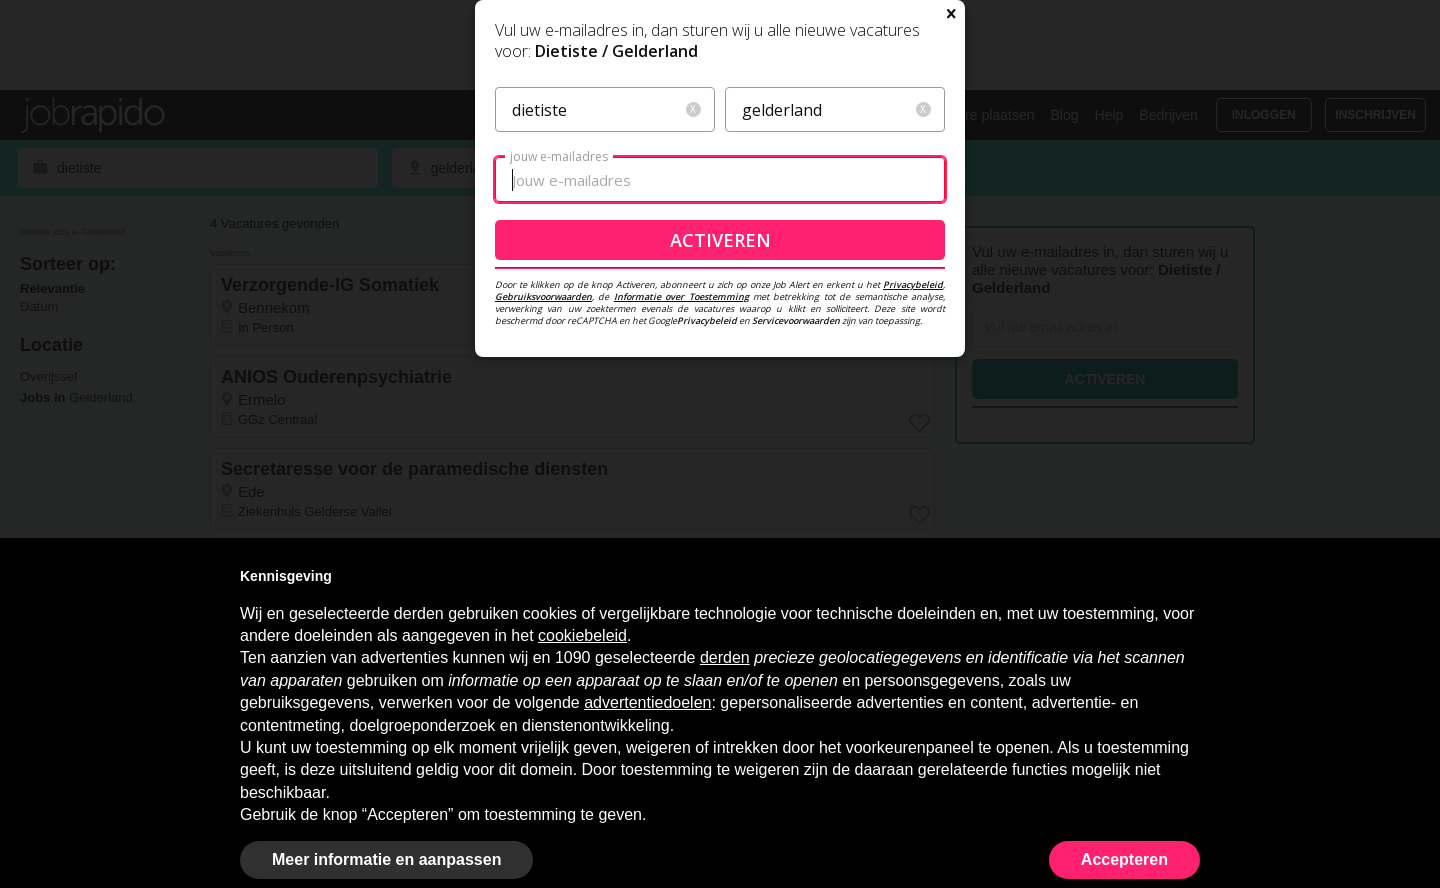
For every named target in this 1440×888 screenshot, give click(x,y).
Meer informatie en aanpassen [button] (386, 859)
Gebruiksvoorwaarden (543, 526)
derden (725, 657)
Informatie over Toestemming (681, 526)
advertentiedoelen (647, 702)
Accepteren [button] (1124, 859)
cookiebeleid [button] (582, 635)
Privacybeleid (913, 514)
